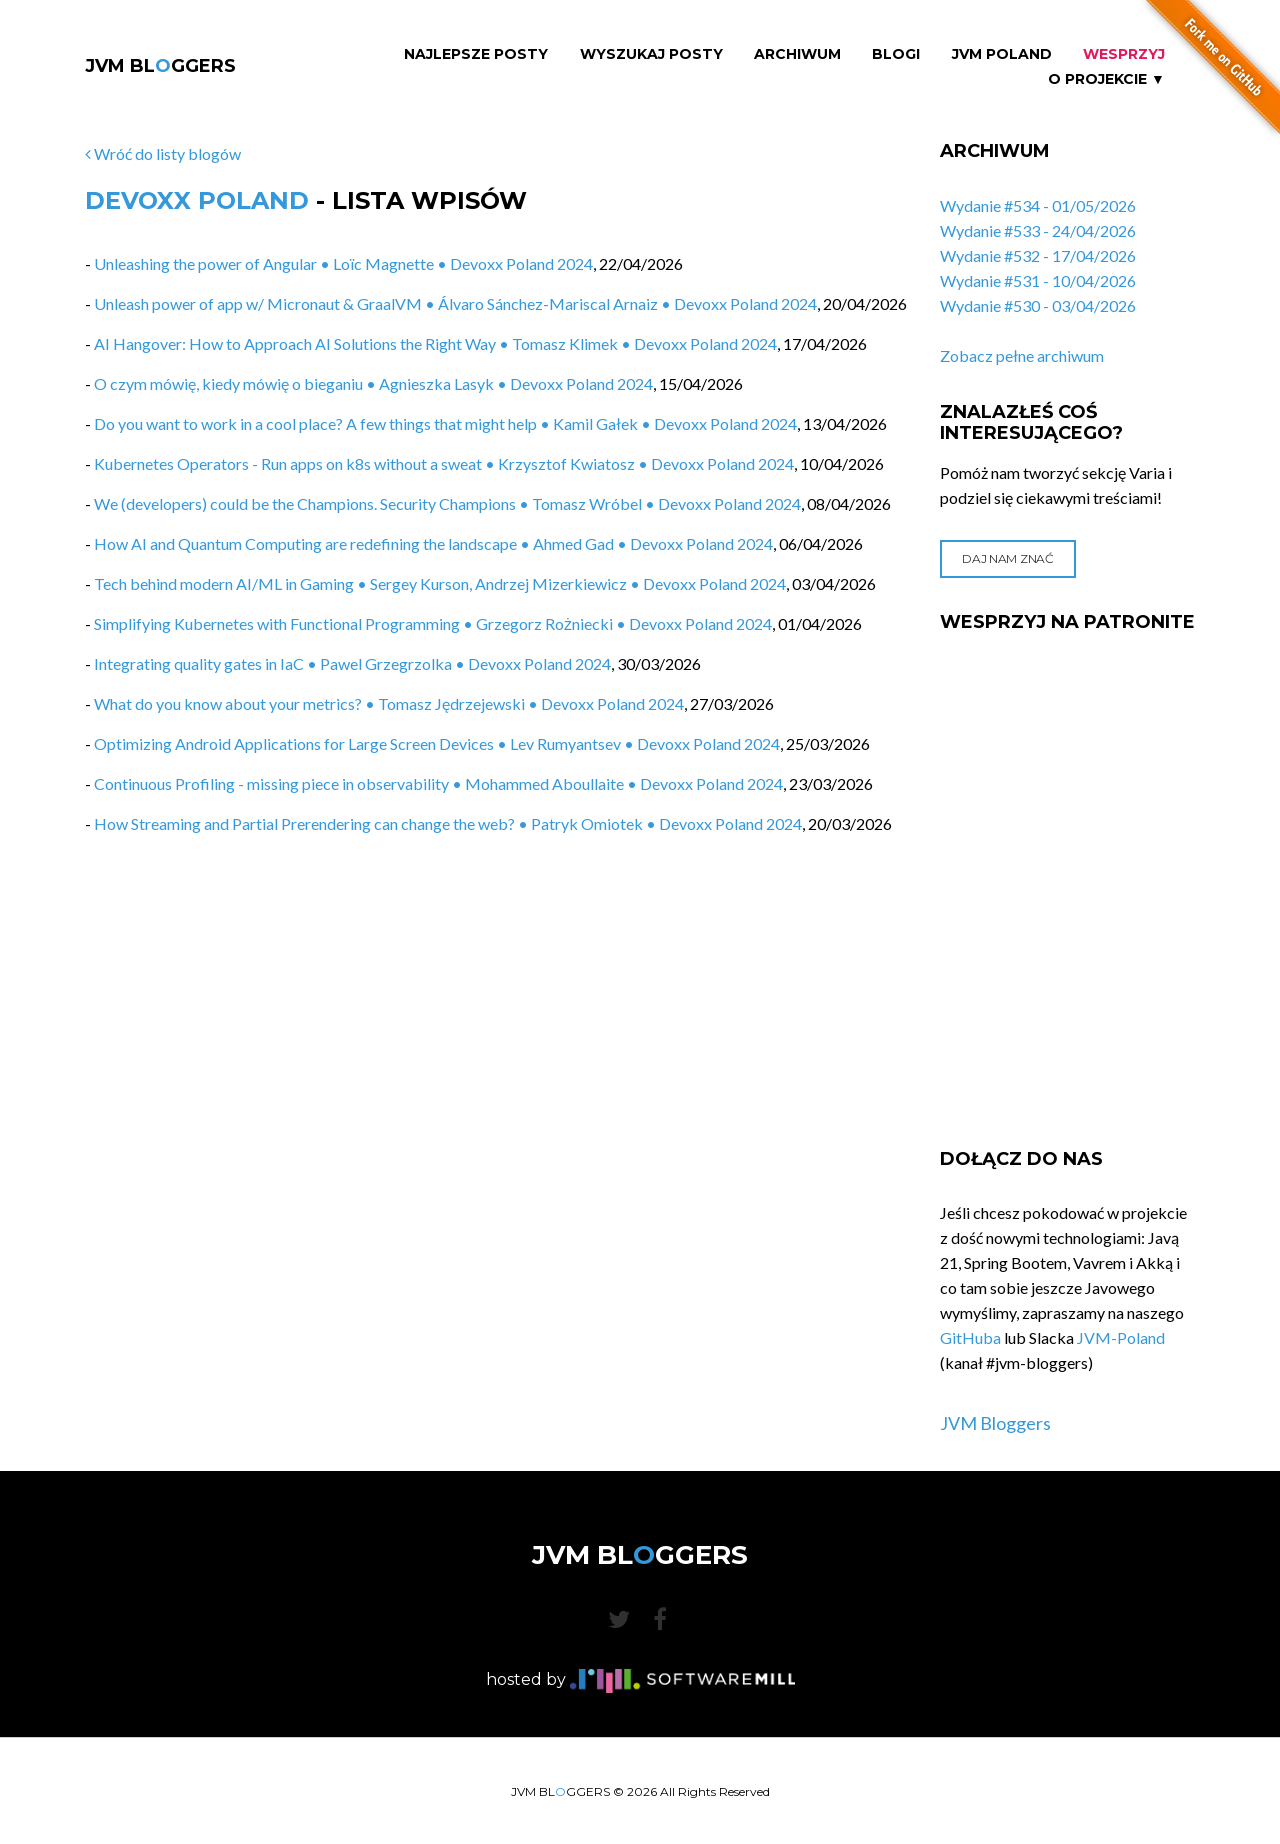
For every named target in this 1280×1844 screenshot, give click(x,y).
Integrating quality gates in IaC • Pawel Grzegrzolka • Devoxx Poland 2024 (352, 663)
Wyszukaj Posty (651, 54)
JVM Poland (1002, 54)
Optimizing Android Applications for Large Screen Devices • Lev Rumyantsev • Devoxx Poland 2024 (437, 743)
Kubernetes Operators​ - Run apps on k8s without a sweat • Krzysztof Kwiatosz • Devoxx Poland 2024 (444, 463)
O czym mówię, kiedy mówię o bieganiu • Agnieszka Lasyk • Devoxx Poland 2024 (373, 383)
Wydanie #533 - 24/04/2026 (1038, 230)
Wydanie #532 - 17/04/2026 (1038, 255)
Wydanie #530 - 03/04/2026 (1038, 305)
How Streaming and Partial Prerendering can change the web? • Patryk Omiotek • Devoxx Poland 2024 (448, 823)
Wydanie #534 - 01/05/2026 (1038, 205)
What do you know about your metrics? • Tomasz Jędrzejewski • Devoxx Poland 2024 (389, 703)
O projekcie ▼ (1106, 79)
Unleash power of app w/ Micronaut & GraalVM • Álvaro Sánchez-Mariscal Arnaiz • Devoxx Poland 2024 (455, 303)
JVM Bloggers (995, 1423)
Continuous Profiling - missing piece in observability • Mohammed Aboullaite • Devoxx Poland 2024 (438, 783)
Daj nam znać (1007, 558)
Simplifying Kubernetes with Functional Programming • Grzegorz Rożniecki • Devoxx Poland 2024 (433, 623)
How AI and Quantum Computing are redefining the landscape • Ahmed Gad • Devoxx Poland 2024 (433, 543)
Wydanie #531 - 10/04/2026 (1038, 280)
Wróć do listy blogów (163, 153)
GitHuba (970, 1337)
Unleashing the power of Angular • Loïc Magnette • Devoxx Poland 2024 (343, 263)
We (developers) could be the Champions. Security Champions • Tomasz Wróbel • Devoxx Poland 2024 (447, 503)
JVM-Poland (1121, 1337)
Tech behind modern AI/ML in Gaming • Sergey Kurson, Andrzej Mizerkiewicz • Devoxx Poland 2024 (440, 583)
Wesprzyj (1124, 54)
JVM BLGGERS (160, 66)
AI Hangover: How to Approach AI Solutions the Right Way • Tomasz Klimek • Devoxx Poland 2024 (435, 343)
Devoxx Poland (197, 200)
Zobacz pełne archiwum (1022, 355)
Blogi (896, 54)
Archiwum (797, 54)
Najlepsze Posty (476, 54)
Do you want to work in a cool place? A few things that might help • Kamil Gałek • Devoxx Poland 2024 (445, 423)
